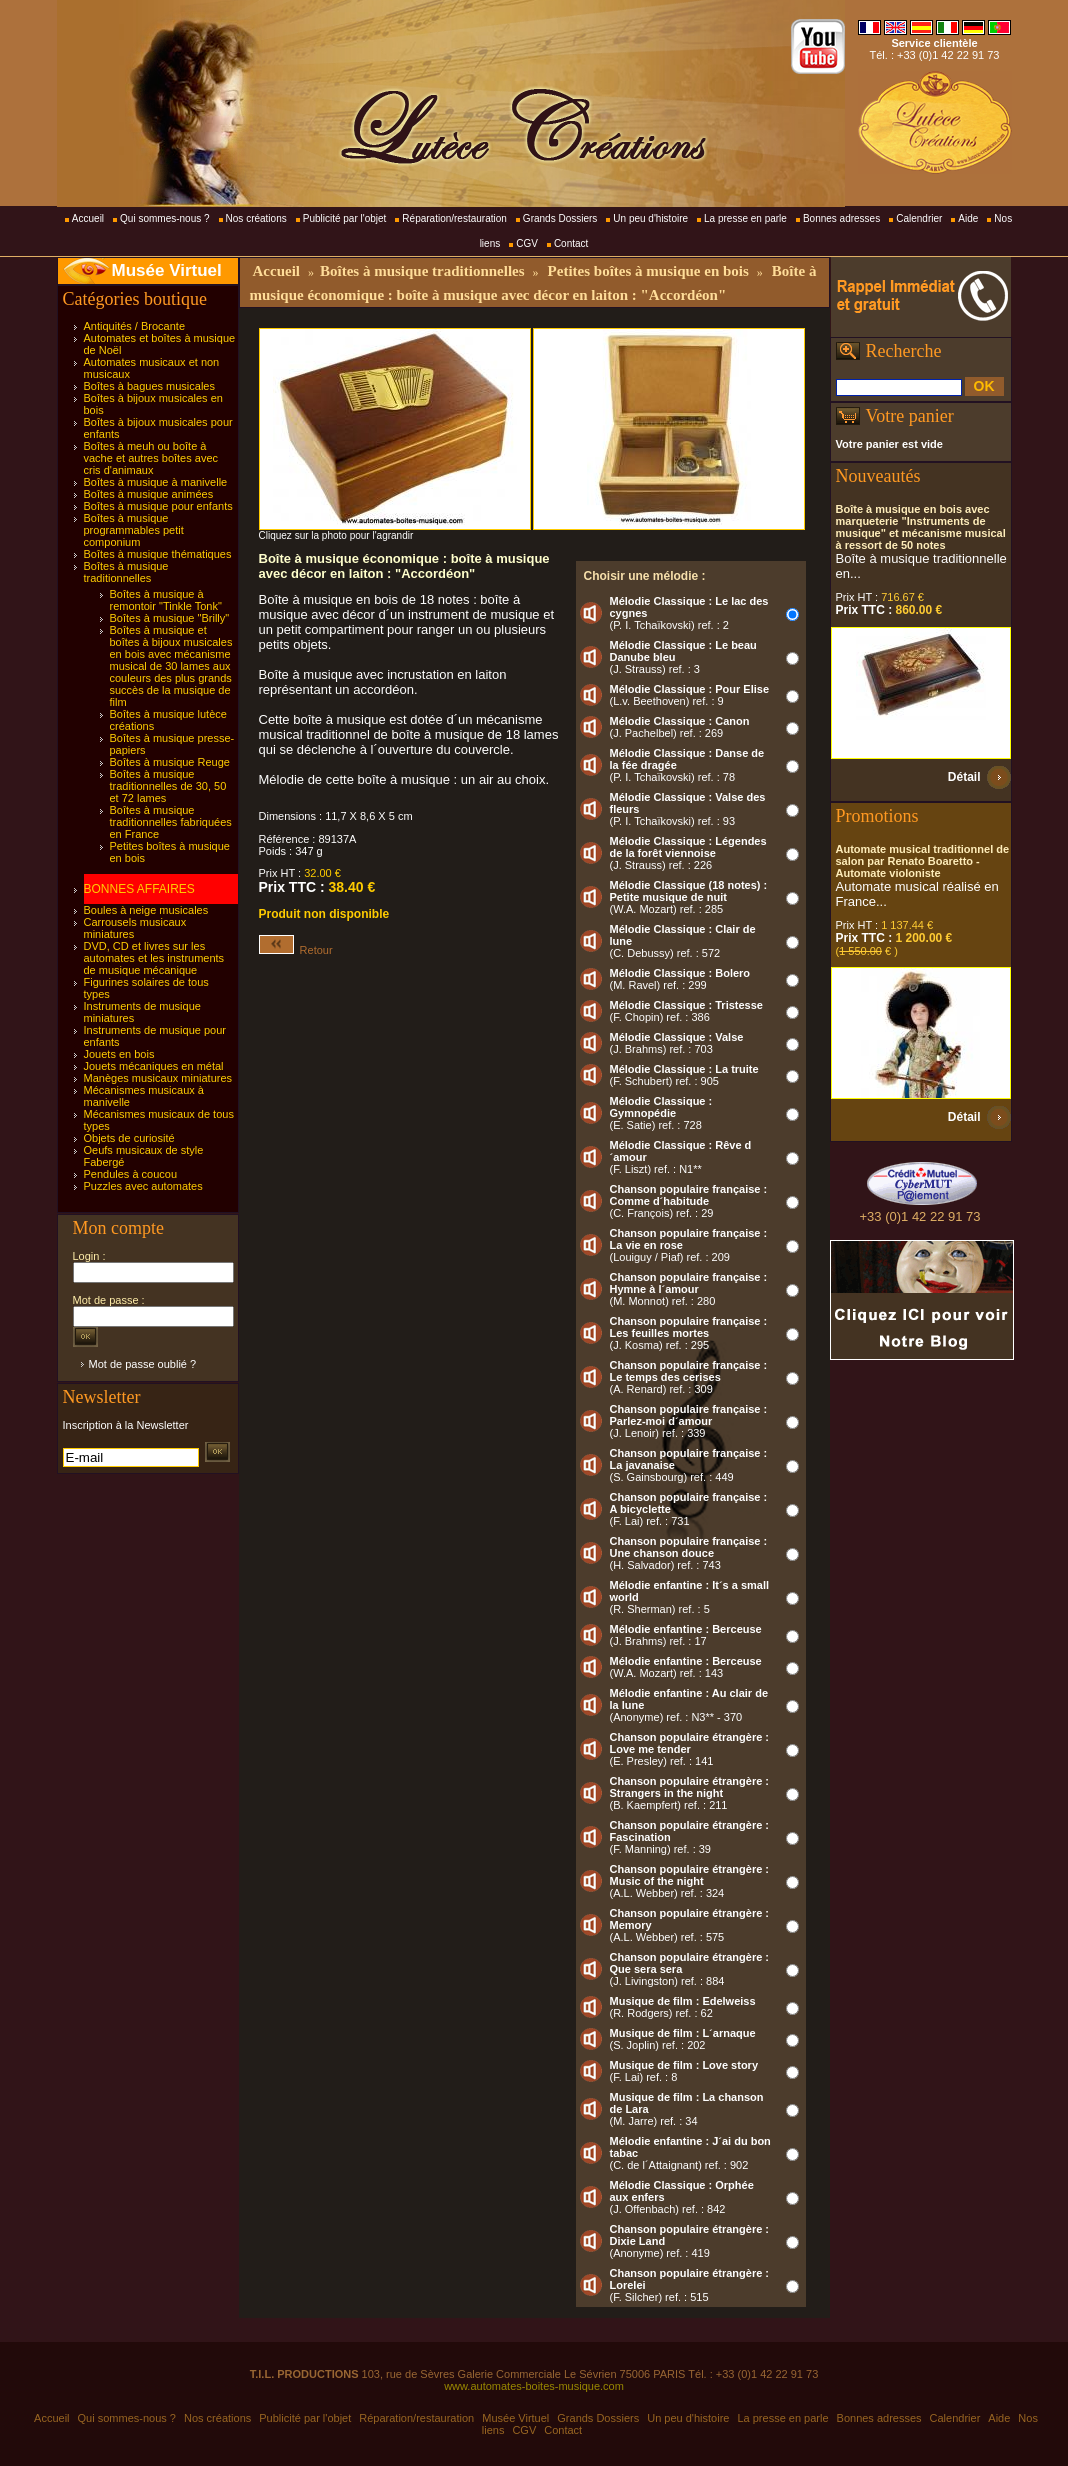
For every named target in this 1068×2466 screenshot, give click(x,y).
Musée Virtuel (167, 270)
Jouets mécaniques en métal (154, 1066)
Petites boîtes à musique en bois (648, 271)
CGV (527, 243)
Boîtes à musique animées (149, 494)
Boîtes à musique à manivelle (156, 482)
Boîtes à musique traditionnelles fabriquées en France (171, 822)
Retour (296, 950)
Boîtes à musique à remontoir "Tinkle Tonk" (166, 600)
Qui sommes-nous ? (164, 218)
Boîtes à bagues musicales (149, 386)
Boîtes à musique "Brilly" (170, 618)
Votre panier (910, 416)
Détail (964, 777)
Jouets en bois (119, 1054)
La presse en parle (745, 218)
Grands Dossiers (560, 218)
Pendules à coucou (131, 1174)
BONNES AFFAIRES (139, 889)
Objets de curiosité (129, 1138)
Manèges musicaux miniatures (158, 1078)
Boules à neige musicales (146, 910)
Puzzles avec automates (143, 1186)
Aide (968, 218)
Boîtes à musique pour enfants (158, 506)
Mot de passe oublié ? (143, 1364)
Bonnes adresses (841, 218)
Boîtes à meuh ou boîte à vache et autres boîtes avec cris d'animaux (151, 458)
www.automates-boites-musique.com (534, 2386)
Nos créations (256, 218)
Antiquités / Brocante (135, 326)
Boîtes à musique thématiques (158, 554)
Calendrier (919, 218)
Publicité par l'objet (345, 218)
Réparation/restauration (454, 218)
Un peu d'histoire (650, 218)
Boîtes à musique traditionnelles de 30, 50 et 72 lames (168, 786)
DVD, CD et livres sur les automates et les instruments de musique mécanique (154, 958)
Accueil (88, 218)
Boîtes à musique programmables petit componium (134, 530)
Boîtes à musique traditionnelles (126, 572)
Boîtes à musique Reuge (170, 762)
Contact (571, 243)
